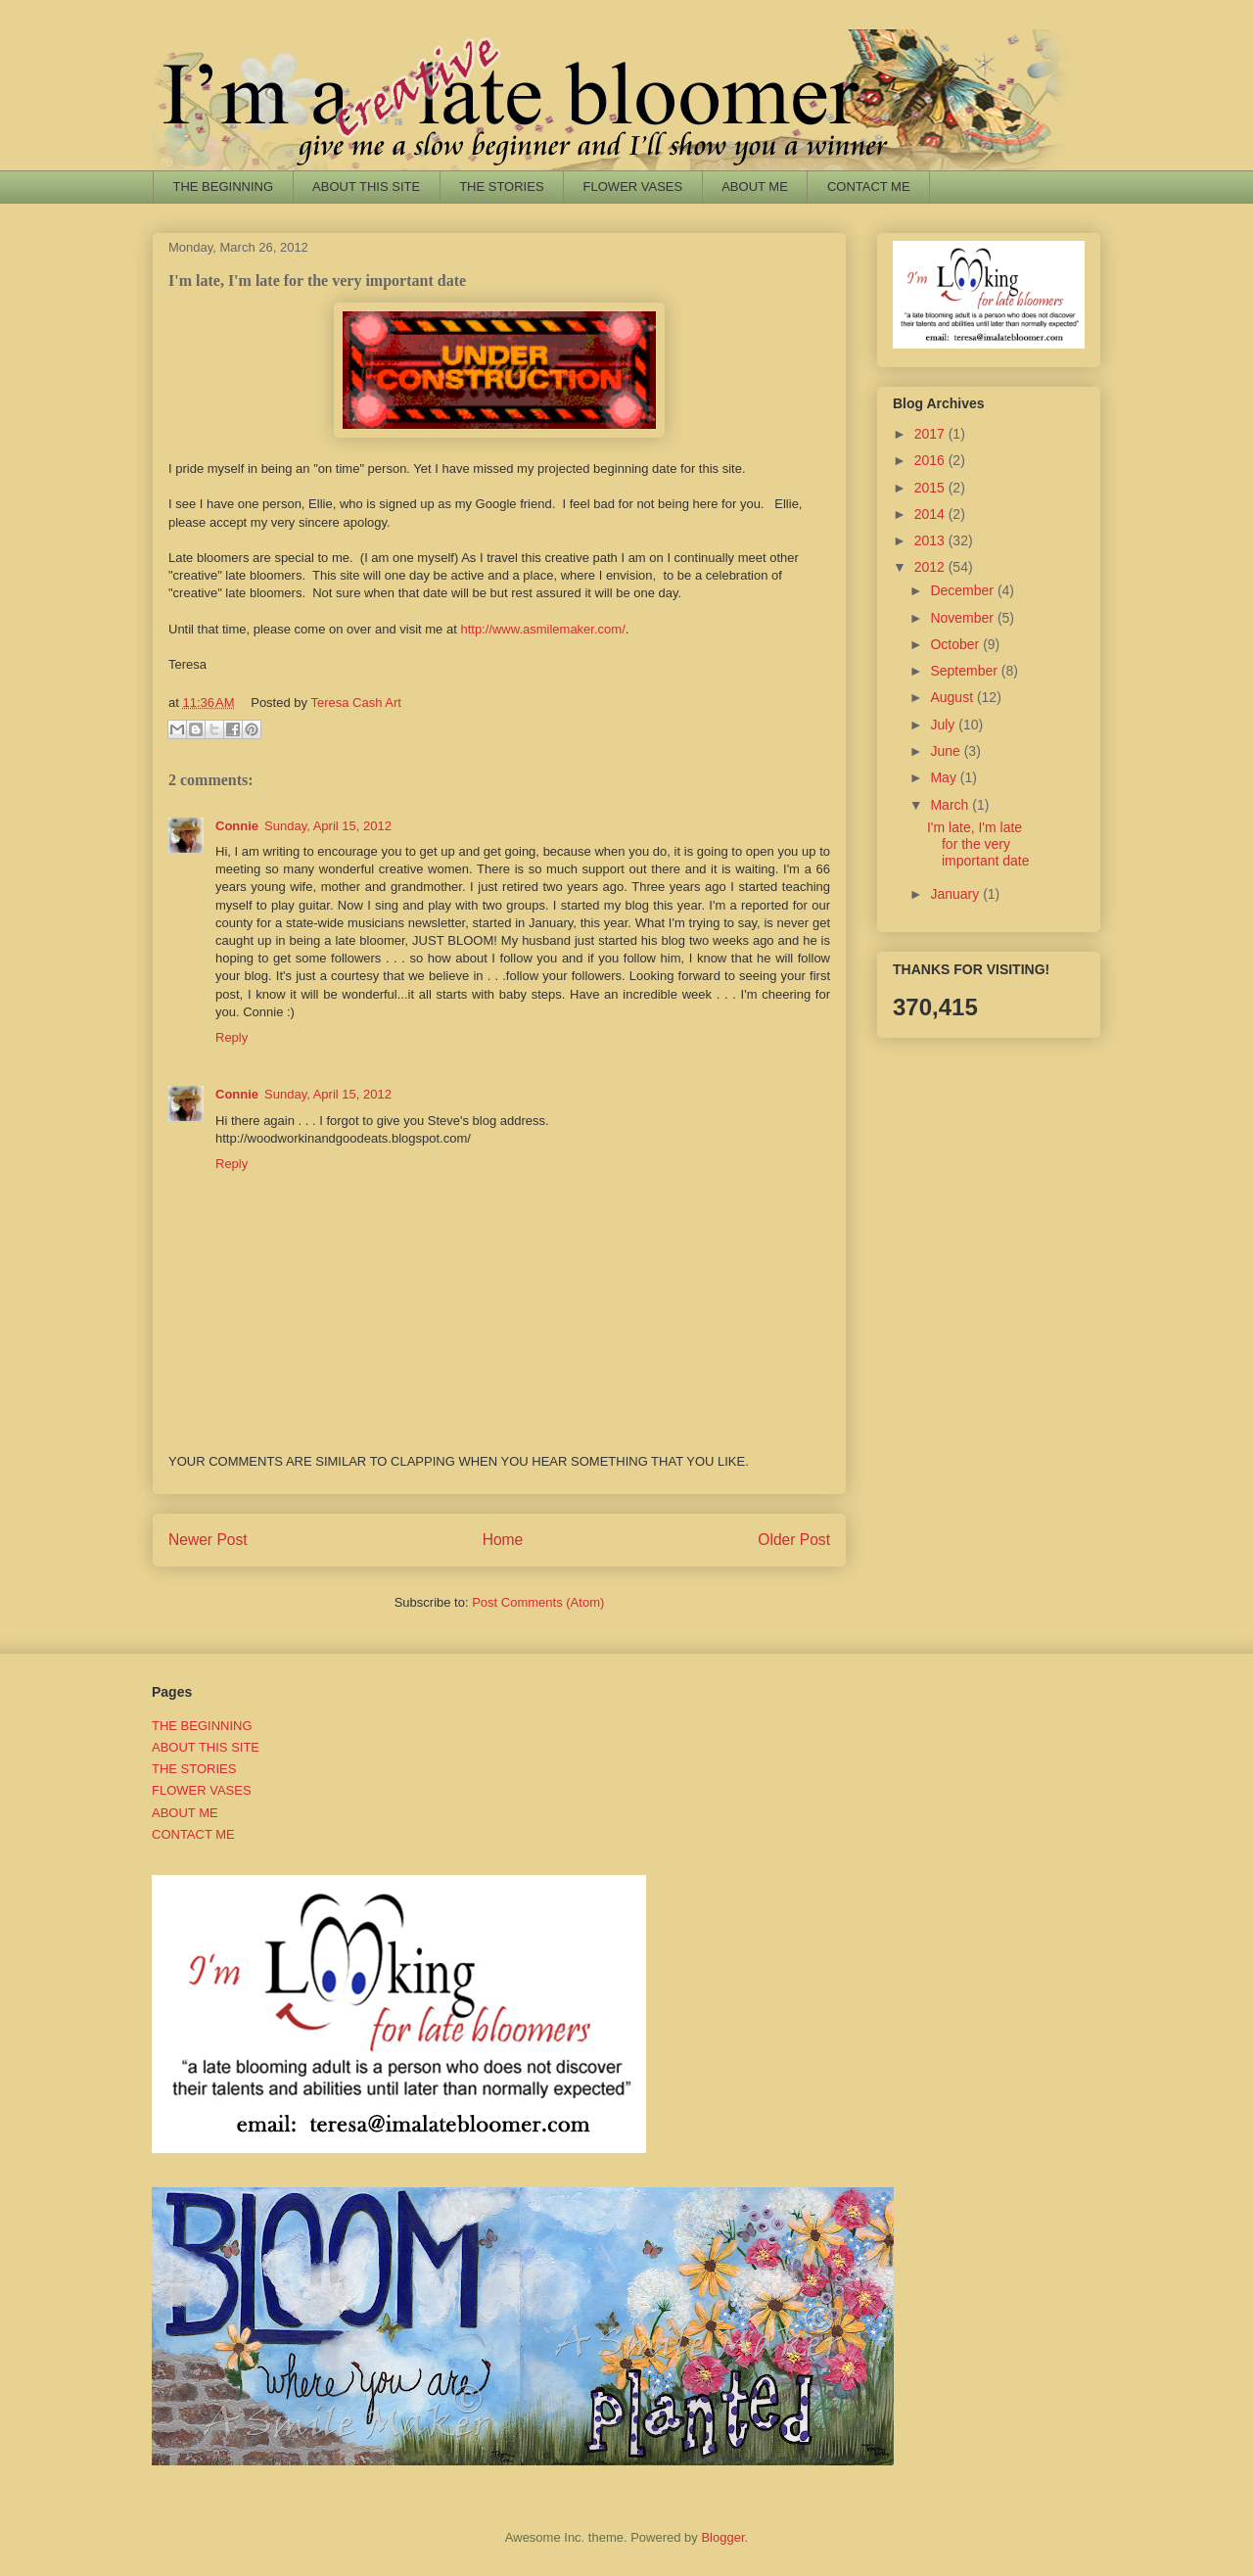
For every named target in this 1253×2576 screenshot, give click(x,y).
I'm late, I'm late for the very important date (978, 844)
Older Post (794, 1539)
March (951, 805)
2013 (931, 540)
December (963, 590)
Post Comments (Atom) (538, 1602)
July (944, 724)
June (946, 751)
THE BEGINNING (223, 186)
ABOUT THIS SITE (366, 186)
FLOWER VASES (633, 186)
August (953, 697)
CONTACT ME (868, 186)
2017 (931, 434)
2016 (931, 460)
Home (503, 1539)
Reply (231, 1037)
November (963, 618)
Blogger (722, 2537)
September (965, 671)
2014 (931, 514)
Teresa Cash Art (355, 702)
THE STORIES (501, 186)
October (956, 644)
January (956, 894)
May (944, 777)
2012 (931, 567)
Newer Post (208, 1539)
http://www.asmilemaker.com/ (542, 629)
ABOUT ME (754, 186)
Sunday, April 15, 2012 (328, 826)
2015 (931, 487)
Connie (236, 826)
